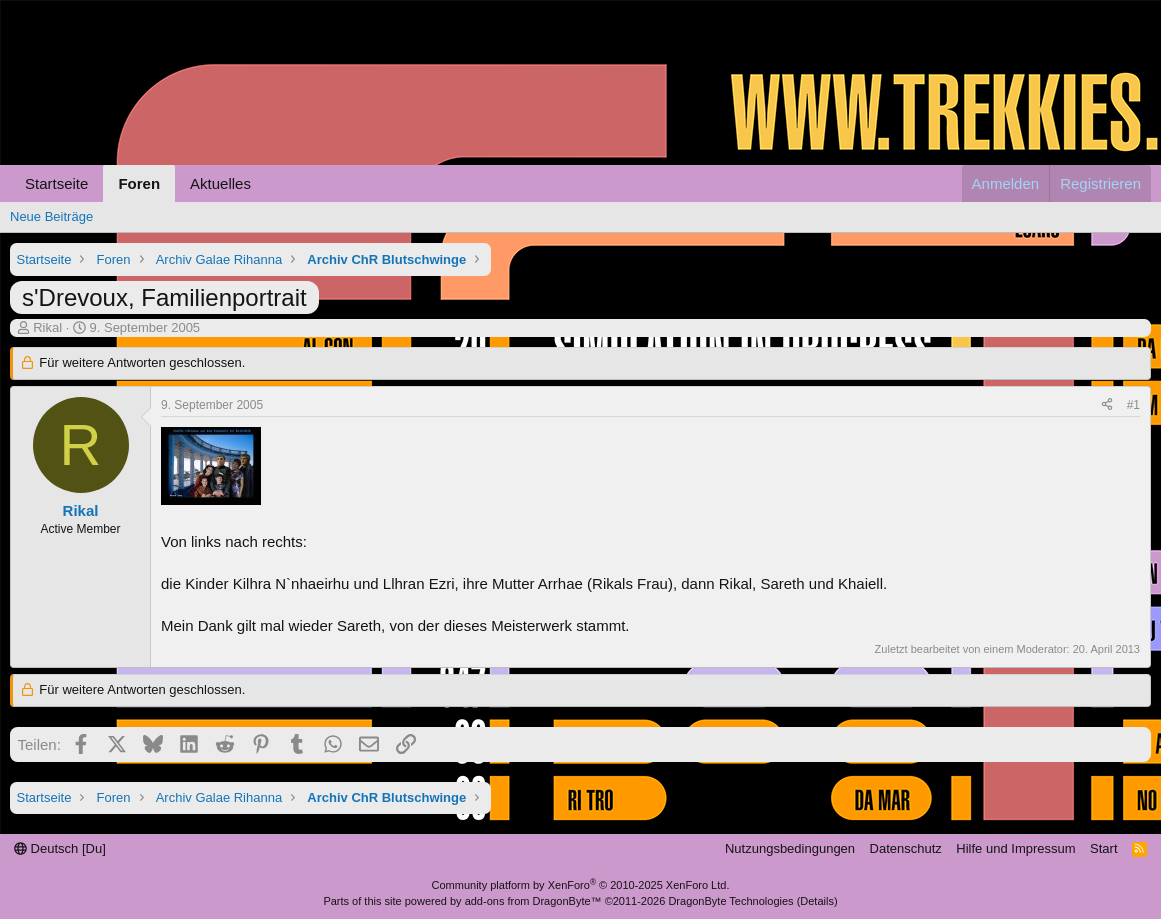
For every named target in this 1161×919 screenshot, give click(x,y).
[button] (267, 183)
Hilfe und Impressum (1015, 848)
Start (1103, 848)
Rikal (47, 327)
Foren (139, 183)
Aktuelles (220, 183)
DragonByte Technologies (730, 901)
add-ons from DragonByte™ (533, 901)
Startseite (56, 183)
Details (817, 901)
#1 (1133, 405)
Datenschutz (906, 848)
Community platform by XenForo (581, 885)
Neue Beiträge (51, 216)
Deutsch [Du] (60, 848)
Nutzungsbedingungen (790, 848)
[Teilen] (1107, 405)
